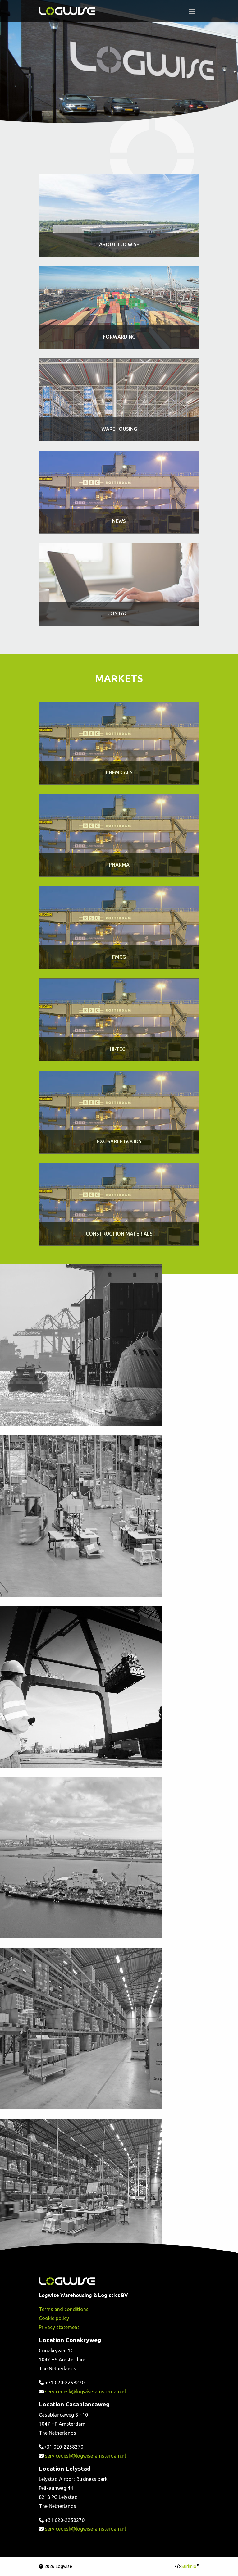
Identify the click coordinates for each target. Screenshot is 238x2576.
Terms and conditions (64, 2309)
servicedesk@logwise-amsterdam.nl (85, 2391)
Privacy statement (59, 2327)
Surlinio (188, 2566)
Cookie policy (54, 2318)
